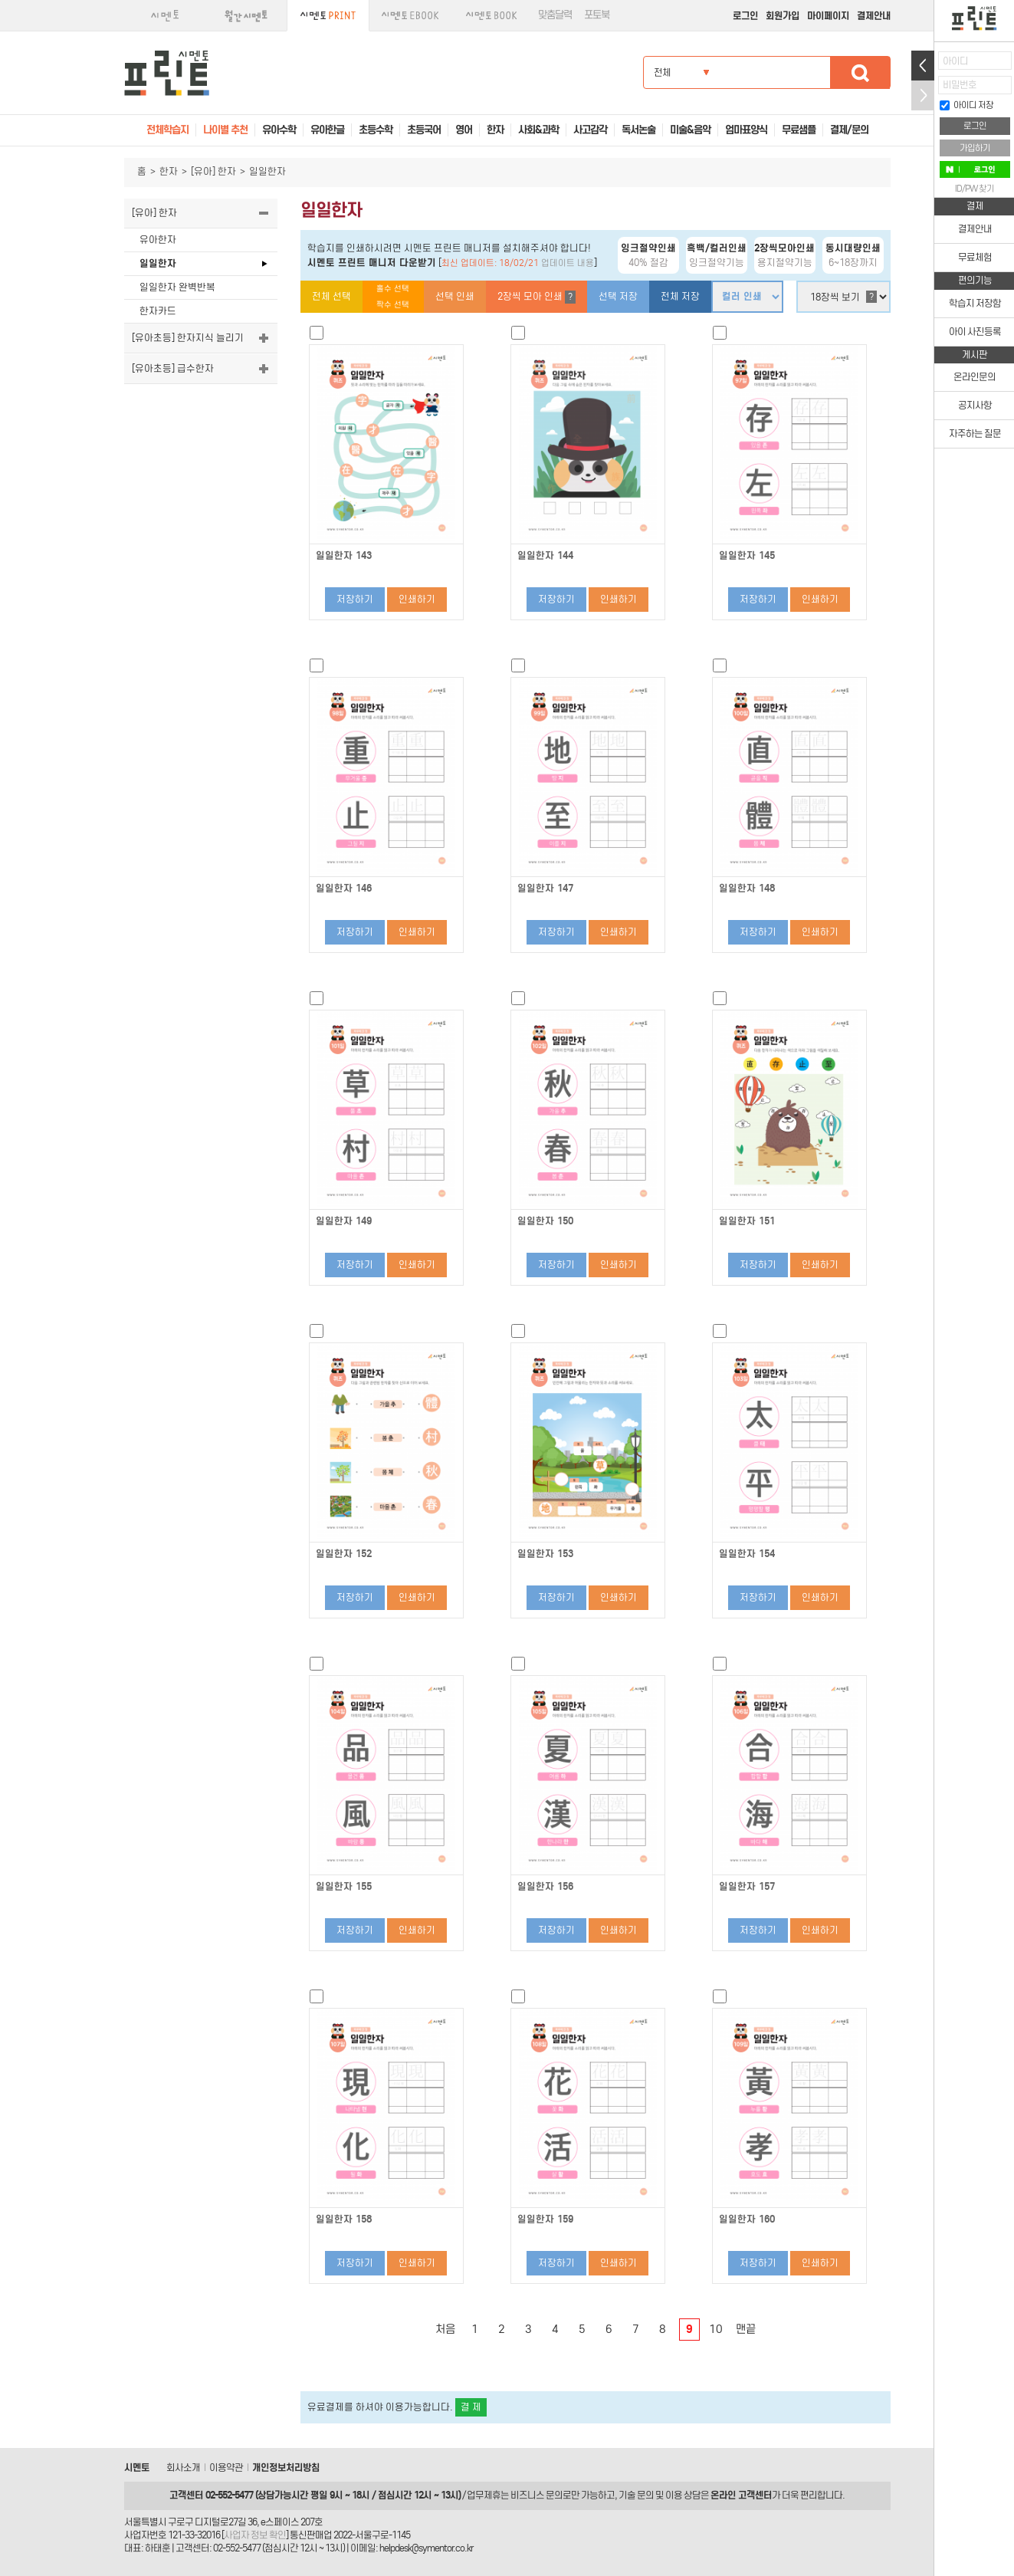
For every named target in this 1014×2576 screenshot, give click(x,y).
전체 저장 (680, 296)
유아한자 (157, 239)
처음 (445, 2329)
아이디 (955, 61)
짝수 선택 (392, 305)
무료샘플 (798, 129)
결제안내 (874, 15)
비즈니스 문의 (536, 2495)
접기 (922, 95)
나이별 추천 (225, 129)
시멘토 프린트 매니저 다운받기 (371, 262)
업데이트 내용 (567, 263)
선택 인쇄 (454, 296)
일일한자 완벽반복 (177, 287)
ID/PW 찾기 (974, 188)
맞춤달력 (555, 14)
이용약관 (226, 2467)
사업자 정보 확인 (255, 2535)
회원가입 (782, 15)
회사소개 (183, 2467)
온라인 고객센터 (741, 2495)
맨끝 (746, 2329)
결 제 (471, 2407)
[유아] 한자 (213, 171)
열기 (922, 65)
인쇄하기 (417, 599)
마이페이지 (828, 15)
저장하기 (354, 599)
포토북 (596, 14)
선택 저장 (618, 296)
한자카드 (157, 311)
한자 (168, 171)
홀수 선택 (392, 289)
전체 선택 (331, 296)
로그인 (745, 15)
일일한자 (157, 263)
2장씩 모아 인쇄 (536, 297)
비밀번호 (959, 84)
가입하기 (975, 148)
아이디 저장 (966, 105)
